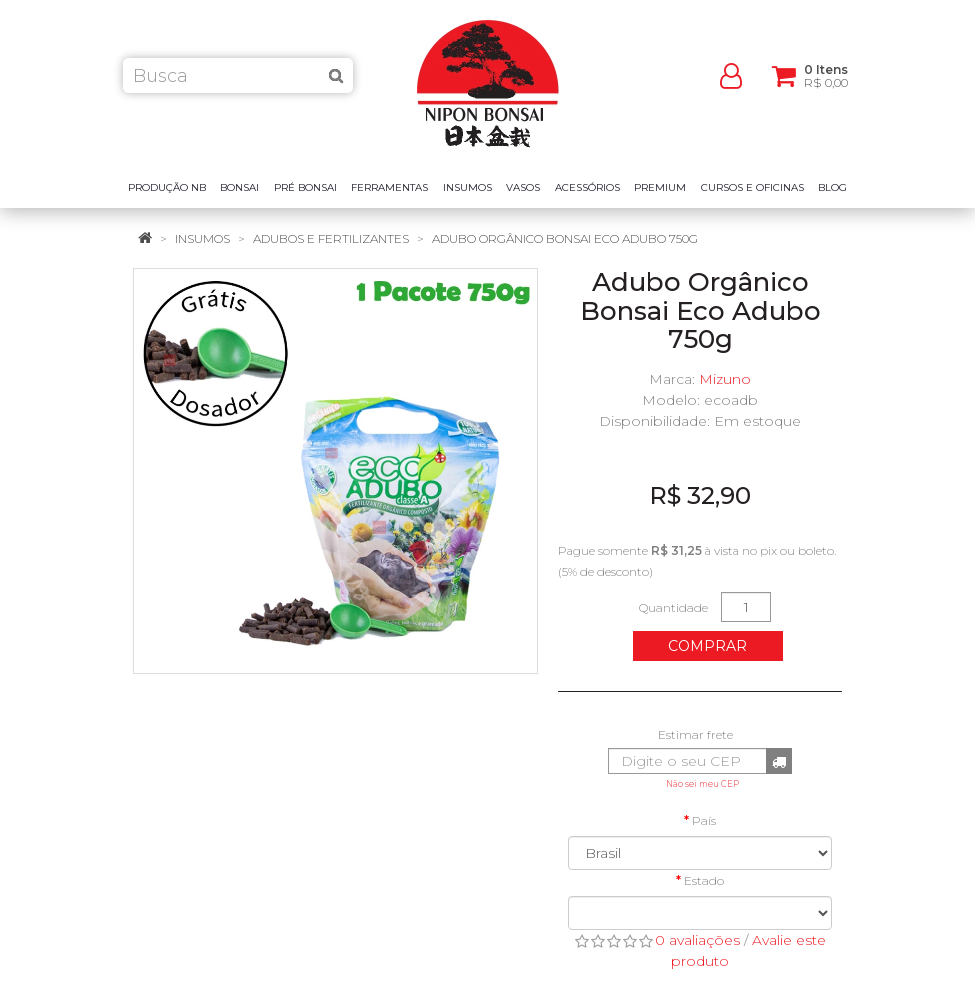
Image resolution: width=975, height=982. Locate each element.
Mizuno (725, 379)
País (704, 820)
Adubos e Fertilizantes (331, 238)
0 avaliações (697, 940)
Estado (704, 880)
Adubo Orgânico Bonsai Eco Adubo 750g (565, 238)
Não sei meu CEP (702, 784)
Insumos (202, 238)
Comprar (707, 646)
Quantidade (673, 607)
